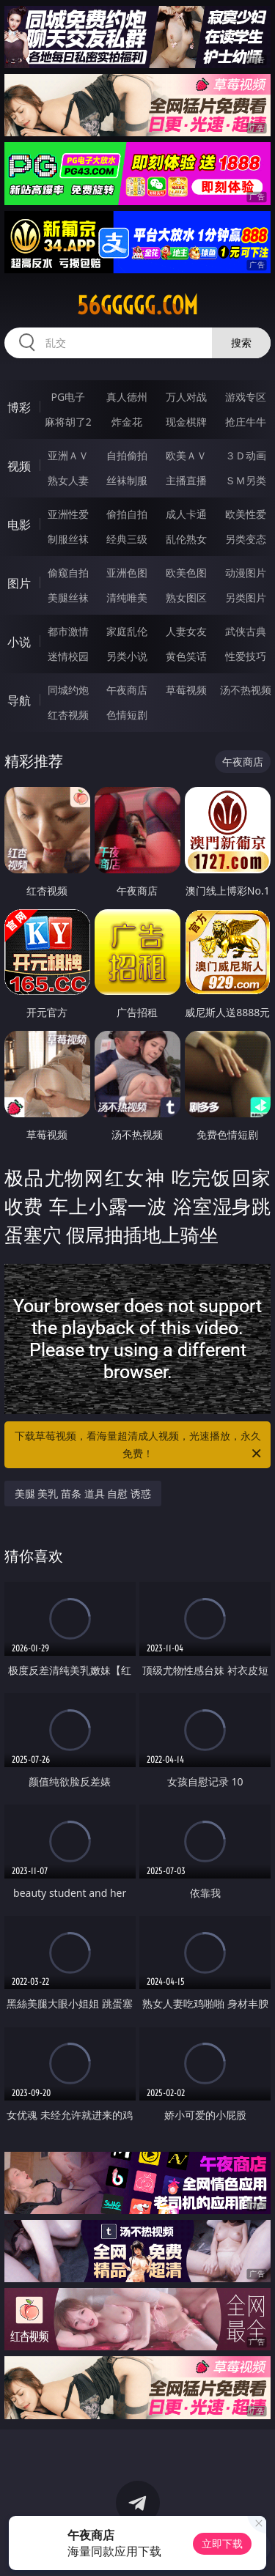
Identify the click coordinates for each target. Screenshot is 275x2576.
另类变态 (245, 539)
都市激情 (68, 631)
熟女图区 (186, 597)
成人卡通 (186, 514)
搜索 (241, 342)
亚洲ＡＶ (68, 455)
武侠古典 (245, 631)
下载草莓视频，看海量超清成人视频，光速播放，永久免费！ (139, 1445)
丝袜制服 (126, 480)
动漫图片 (245, 573)
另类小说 (126, 656)
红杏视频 (68, 715)
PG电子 (68, 397)
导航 (19, 700)
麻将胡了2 (68, 422)
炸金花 (126, 422)
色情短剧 (126, 715)
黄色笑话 (186, 656)
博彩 (19, 407)
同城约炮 (68, 690)
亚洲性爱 (68, 514)
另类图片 (245, 597)
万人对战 (186, 397)
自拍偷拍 (126, 455)
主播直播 (186, 480)
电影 (19, 525)
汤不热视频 (245, 690)
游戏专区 (245, 397)
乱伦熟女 (186, 539)
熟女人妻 (68, 480)
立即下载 (222, 2543)
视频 (19, 466)
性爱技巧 (245, 656)
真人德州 (126, 397)
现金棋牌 (186, 422)
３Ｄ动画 (245, 455)
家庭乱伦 (126, 631)
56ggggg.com (137, 305)
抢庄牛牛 (245, 422)
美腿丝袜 (68, 597)
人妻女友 (186, 631)
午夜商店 (126, 690)
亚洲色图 (126, 573)
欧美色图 (186, 573)
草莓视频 (186, 690)
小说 (19, 642)
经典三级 (126, 539)
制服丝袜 (68, 539)
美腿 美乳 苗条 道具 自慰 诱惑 (83, 1493)
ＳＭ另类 (245, 480)
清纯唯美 (126, 597)
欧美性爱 (245, 514)
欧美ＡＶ (186, 455)
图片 (19, 583)
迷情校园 (68, 656)
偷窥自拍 (68, 573)
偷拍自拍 (126, 514)
